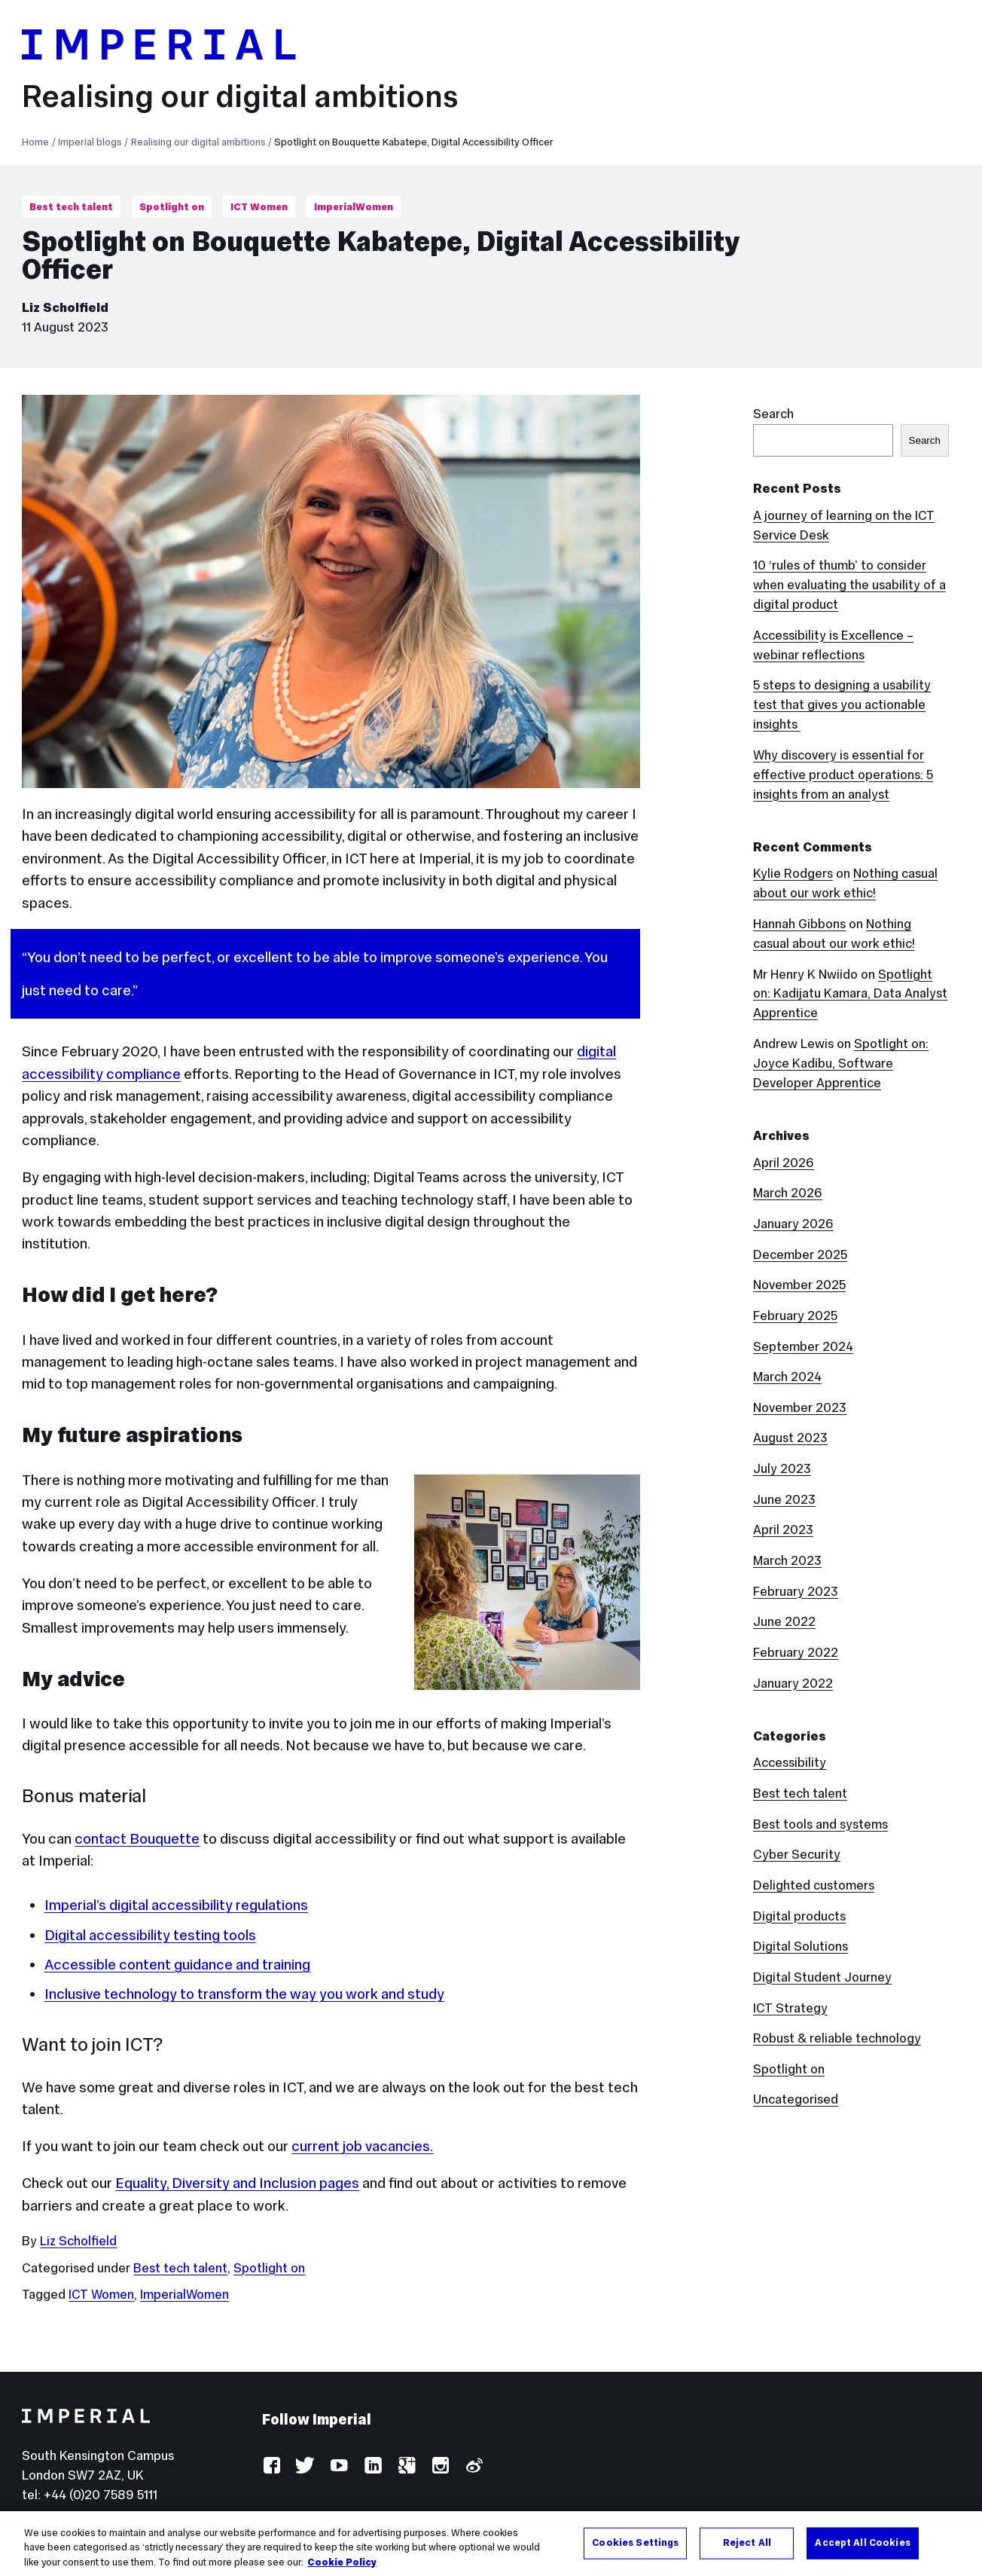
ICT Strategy (790, 2008)
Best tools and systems (820, 1824)
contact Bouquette (137, 1838)
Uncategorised (795, 2099)
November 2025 (799, 1285)
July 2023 (782, 1469)
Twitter (305, 2466)
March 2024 (787, 1377)
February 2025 (795, 1316)
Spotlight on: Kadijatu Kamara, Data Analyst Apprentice (850, 994)
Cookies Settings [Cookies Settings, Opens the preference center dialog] (635, 2556)
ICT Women (259, 206)
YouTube (338, 2466)
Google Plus (406, 2466)
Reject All (747, 2556)
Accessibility (789, 1763)
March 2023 (787, 1561)
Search (773, 414)
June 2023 (784, 1500)
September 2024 (803, 1347)
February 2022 (795, 1653)
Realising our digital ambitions (240, 96)
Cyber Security (796, 1854)
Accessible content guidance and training (177, 1964)
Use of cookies (459, 2521)
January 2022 (793, 1683)
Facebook (271, 2466)
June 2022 (784, 1622)
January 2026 (793, 1224)
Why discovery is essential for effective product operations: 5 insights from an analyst (843, 774)
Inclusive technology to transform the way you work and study (244, 1994)
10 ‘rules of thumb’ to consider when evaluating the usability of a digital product (849, 585)
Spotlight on (171, 206)
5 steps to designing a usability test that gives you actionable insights (842, 704)
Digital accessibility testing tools (150, 1935)
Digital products (799, 1916)
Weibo (473, 2466)
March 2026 (787, 1193)
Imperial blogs (90, 142)
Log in (279, 2521)
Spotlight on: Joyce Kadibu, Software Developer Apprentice (841, 1063)
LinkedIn (372, 2466)
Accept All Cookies (862, 2556)
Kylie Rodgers (793, 874)
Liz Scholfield (65, 308)
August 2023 (790, 1438)
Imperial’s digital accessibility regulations (176, 1905)
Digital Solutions (800, 1946)
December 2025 (800, 1255)
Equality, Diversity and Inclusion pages (237, 2183)
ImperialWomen (353, 206)
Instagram (439, 2466)
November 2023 (799, 1408)
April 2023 (783, 1530)
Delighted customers (813, 1885)
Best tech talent (71, 206)
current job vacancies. (362, 2146)
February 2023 (795, 1592)
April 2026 (783, 1163)
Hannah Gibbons (799, 924)
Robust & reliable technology (837, 2038)
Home (35, 142)
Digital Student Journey (822, 1977)
